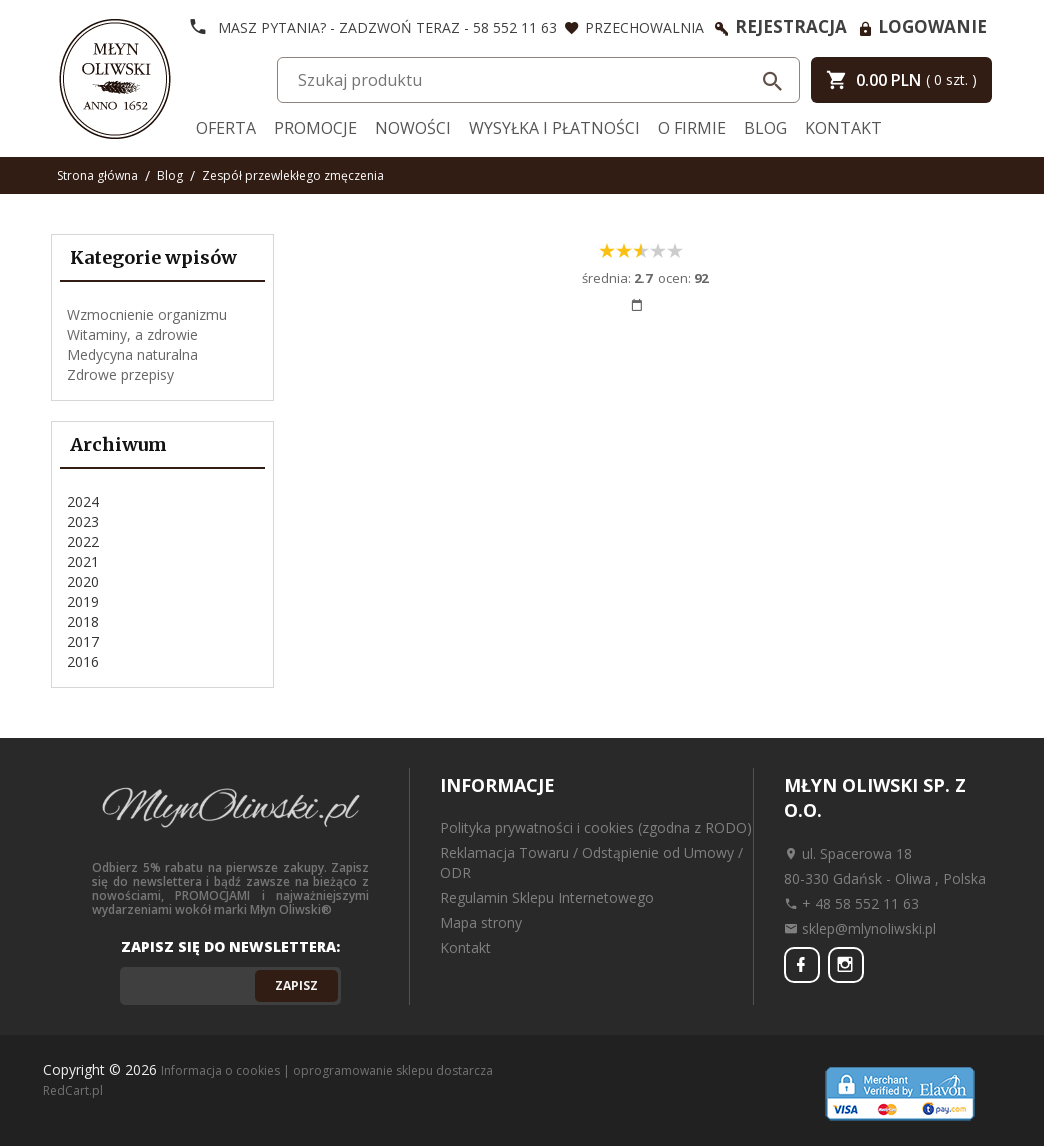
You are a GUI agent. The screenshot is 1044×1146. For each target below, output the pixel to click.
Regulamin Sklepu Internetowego (547, 897)
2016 (83, 661)
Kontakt (843, 128)
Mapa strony (481, 922)
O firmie (692, 128)
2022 (83, 541)
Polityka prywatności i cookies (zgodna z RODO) (596, 827)
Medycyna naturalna (132, 354)
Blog (765, 128)
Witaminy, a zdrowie (132, 334)
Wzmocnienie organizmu (147, 314)
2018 (83, 621)
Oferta (226, 128)
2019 (83, 601)
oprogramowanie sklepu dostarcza (393, 1070)
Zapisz (296, 985)
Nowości (413, 128)
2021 (83, 561)
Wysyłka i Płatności (554, 128)
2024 (83, 501)
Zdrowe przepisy (120, 374)
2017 (83, 641)
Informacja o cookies (220, 1070)
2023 (83, 521)
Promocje (315, 128)
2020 (83, 581)
